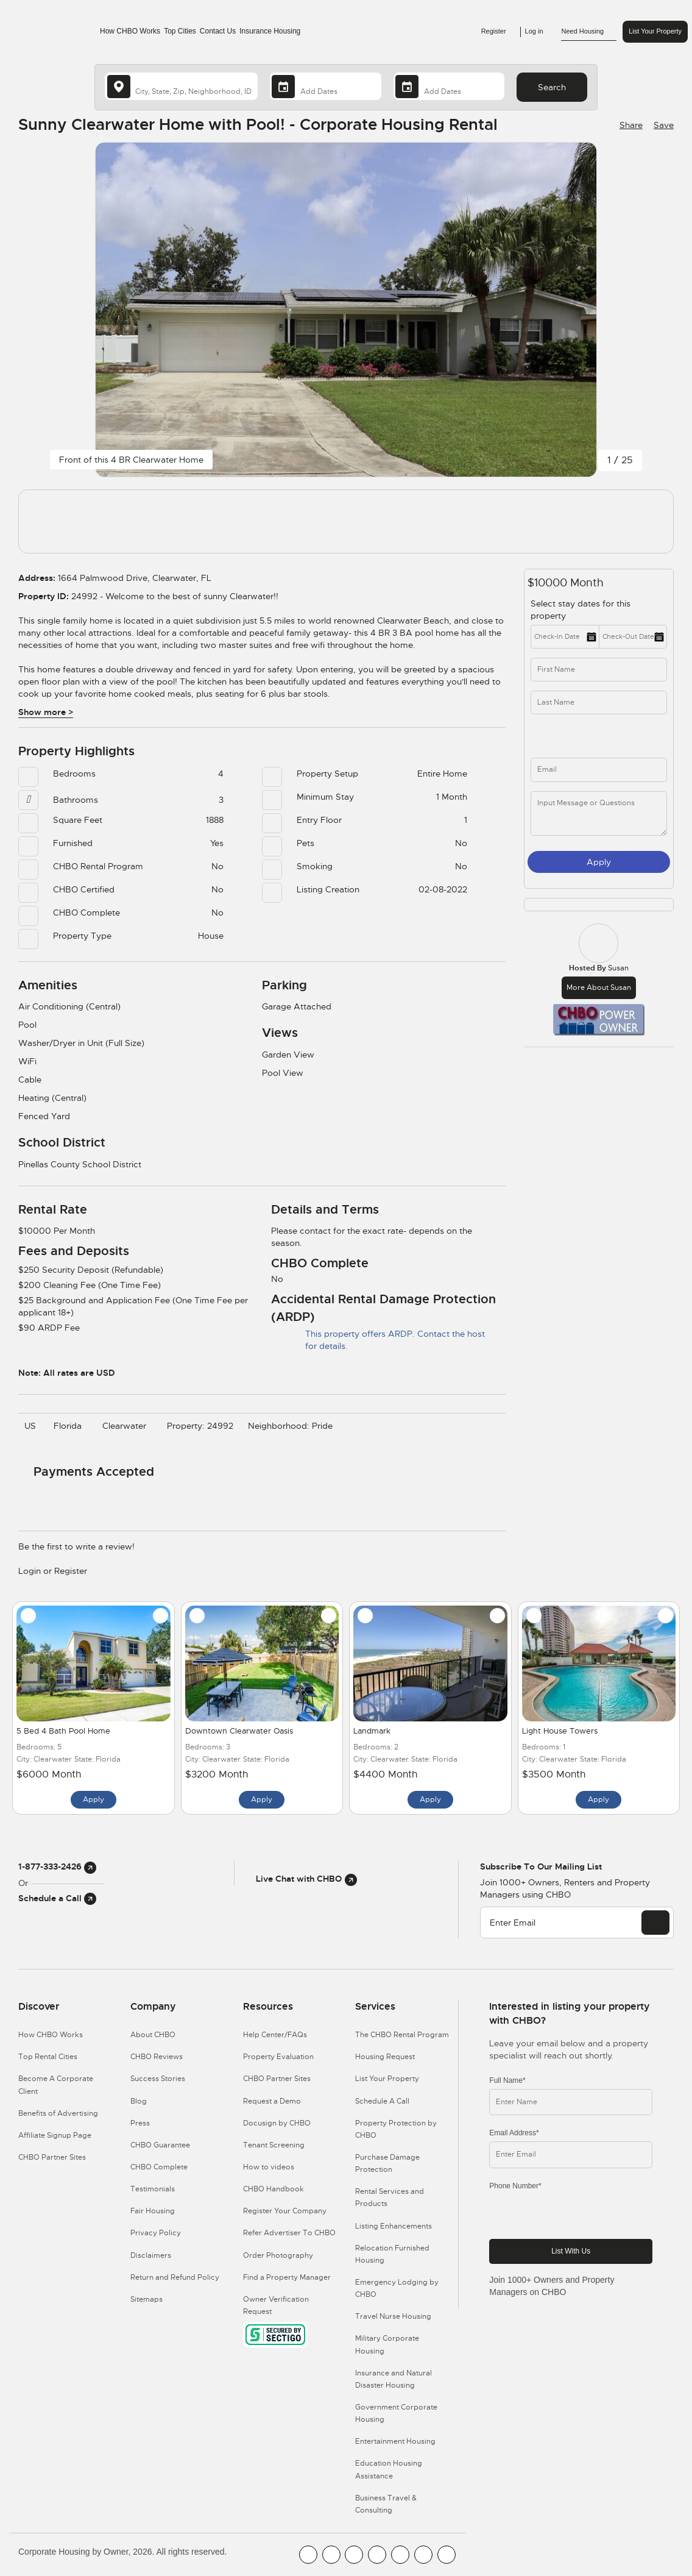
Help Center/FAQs (275, 2035)
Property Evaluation (278, 2057)
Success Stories (157, 2078)
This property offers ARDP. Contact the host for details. (378, 1340)
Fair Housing (152, 2211)
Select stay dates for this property (580, 609)
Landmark (371, 1731)
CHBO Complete (159, 2167)
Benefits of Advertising (58, 2113)
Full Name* (507, 2080)
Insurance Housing (269, 31)
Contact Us (218, 31)
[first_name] (599, 669)
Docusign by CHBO (277, 2123)
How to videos (268, 2167)
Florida (71, 1425)
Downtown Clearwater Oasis (239, 1731)
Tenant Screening (274, 2145)
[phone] (568, 736)
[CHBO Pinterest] (423, 2555)
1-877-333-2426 (57, 1866)
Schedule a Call (57, 1898)
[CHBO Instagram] (377, 2555)
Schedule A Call (382, 2101)
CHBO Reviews (156, 2057)
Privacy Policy (155, 2233)
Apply (599, 861)
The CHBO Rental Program (402, 2035)
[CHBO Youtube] (331, 2555)
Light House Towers (560, 1731)
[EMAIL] (655, 1922)
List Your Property (655, 31)
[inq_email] (599, 769)
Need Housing (588, 31)
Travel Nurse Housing (393, 2316)
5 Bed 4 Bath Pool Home (63, 1731)
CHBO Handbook (273, 2189)
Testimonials (152, 2189)
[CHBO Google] (446, 2555)
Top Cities (180, 31)
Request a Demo (272, 2101)
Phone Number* (515, 2186)
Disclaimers (150, 2255)
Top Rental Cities (47, 2057)
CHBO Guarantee (160, 2145)
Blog (138, 2101)
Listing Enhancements (393, 2226)
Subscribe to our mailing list (541, 1866)
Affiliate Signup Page (54, 2135)
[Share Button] (629, 124)
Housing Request (385, 2057)
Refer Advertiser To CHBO (289, 2233)
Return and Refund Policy (174, 2277)
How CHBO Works (130, 31)
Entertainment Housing (395, 2441)
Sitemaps (146, 2299)
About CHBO (152, 2035)
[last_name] (599, 702)
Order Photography (278, 2255)
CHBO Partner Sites (52, 2157)
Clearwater (127, 1425)
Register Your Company (285, 2211)
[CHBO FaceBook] (308, 2555)
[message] (599, 813)
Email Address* (513, 2133)
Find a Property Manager (287, 2277)
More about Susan (599, 987)
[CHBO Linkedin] (400, 2555)
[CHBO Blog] (354, 2555)
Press (140, 2123)
